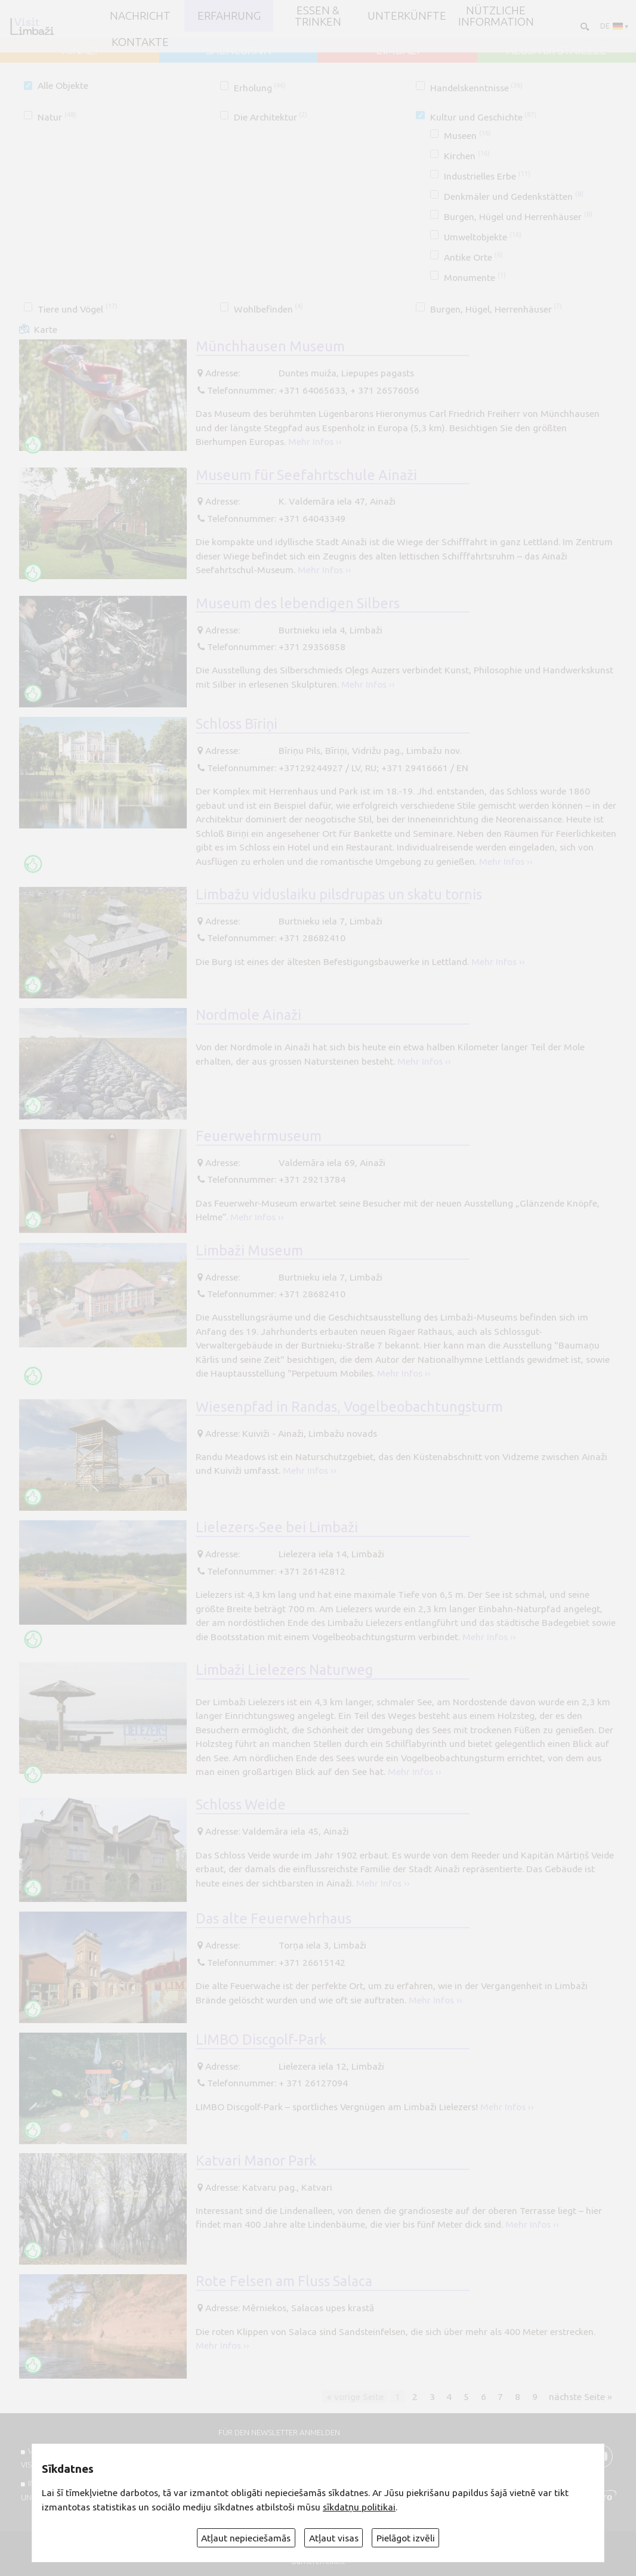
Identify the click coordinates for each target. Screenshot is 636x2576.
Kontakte (140, 42)
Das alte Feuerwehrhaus (273, 1918)
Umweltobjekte (482, 236)
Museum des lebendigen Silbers (298, 603)
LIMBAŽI (397, 50)
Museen (467, 135)
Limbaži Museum (249, 1250)
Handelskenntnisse (476, 87)
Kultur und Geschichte (483, 117)
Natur (57, 117)
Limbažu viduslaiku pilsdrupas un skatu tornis (339, 894)
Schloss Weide (241, 1804)
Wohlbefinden (268, 309)
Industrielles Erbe (487, 176)
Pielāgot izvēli (405, 2537)
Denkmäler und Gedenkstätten (513, 196)
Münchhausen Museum (270, 346)
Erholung (260, 87)
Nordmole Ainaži (248, 1014)
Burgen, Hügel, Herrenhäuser (496, 309)
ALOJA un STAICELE (556, 50)
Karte (45, 329)
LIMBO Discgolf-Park (261, 2039)
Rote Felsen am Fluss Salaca (284, 2281)
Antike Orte (473, 257)
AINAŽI (79, 50)
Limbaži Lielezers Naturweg (284, 1669)
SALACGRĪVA (238, 50)
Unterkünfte (407, 15)
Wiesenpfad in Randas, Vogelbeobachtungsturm (349, 1406)
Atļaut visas (334, 2537)
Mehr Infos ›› (315, 441)
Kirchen (466, 155)
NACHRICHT (140, 15)
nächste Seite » (580, 2396)
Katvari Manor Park (256, 2160)
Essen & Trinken (318, 16)
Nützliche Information (496, 16)
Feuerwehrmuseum (259, 1135)
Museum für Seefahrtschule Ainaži (306, 475)
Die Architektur (270, 117)
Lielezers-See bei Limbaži (277, 1527)
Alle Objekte (63, 85)
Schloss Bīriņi (236, 723)
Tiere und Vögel (77, 309)
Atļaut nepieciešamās (246, 2537)
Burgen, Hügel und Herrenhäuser (518, 216)
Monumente (474, 277)
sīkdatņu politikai (359, 2506)
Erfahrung (229, 15)
